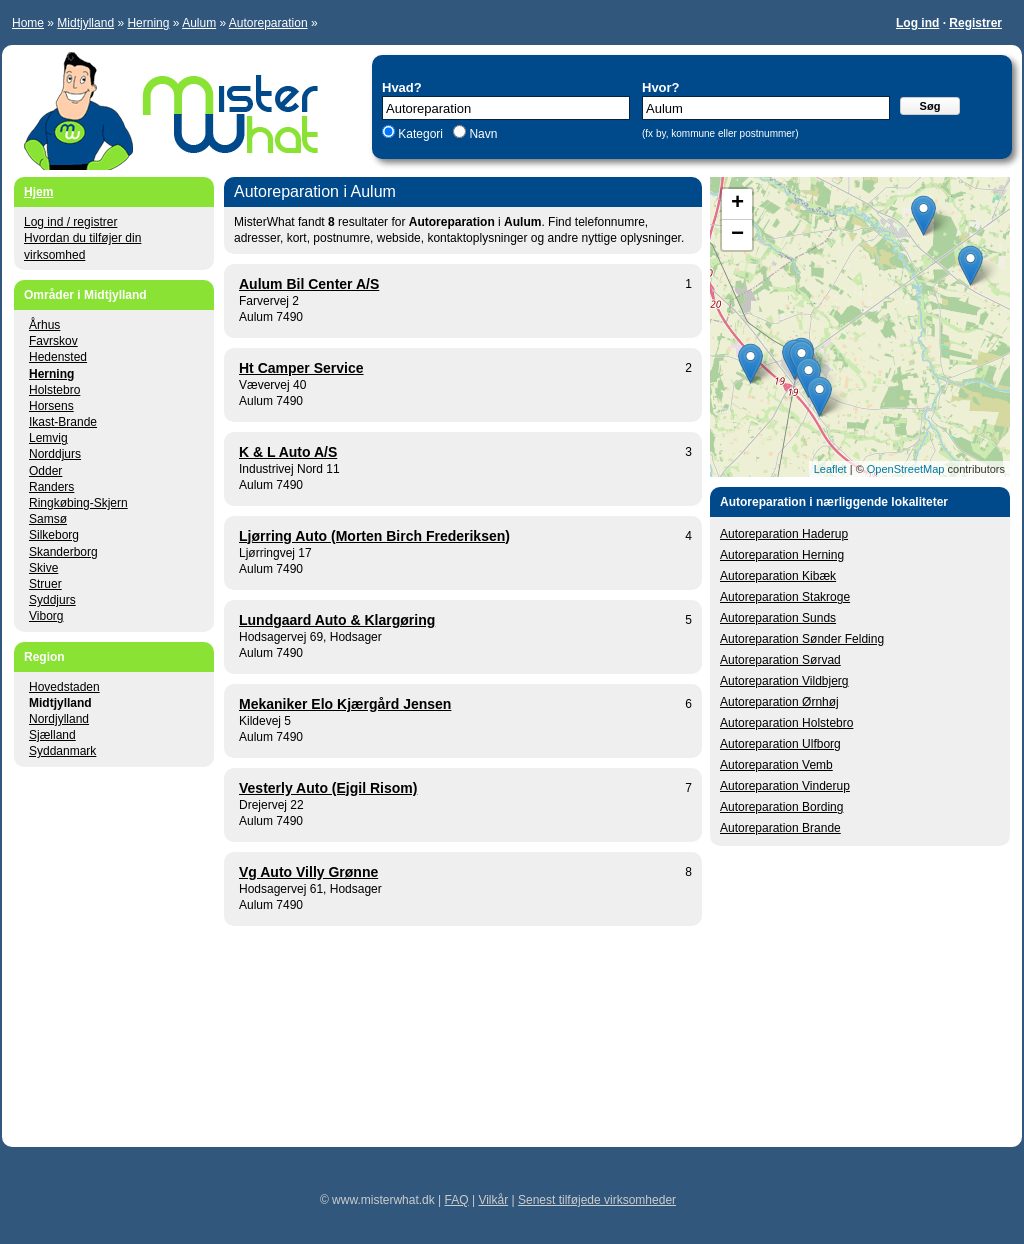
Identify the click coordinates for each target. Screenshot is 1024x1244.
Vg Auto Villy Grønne (308, 872)
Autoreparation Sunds (778, 618)
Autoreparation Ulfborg (780, 744)
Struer (45, 584)
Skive (43, 568)
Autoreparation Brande (780, 828)
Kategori (420, 134)
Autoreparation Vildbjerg (784, 681)
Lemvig (48, 438)
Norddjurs (55, 454)
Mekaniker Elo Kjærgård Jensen (345, 704)
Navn (481, 134)
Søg (930, 106)
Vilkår (493, 1200)
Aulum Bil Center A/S (309, 284)
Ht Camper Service (301, 368)
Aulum (199, 23)
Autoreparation (268, 23)
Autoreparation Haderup (784, 534)
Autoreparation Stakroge (785, 597)
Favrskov (53, 341)
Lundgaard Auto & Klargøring (337, 620)
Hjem (38, 192)
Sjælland (52, 735)
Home (28, 23)
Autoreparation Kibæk (778, 576)
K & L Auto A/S (288, 452)
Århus (44, 325)
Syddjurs (52, 600)
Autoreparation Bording (781, 807)
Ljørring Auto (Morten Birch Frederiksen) (374, 536)
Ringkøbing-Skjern (78, 503)
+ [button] (737, 204)
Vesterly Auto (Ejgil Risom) (328, 788)
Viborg (46, 616)
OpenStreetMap (906, 469)
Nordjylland (59, 719)
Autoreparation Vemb (776, 765)
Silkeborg (54, 535)
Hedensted (58, 357)
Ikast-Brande (63, 422)
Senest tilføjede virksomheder (597, 1200)
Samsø (48, 519)
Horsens (51, 406)
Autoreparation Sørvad (780, 660)
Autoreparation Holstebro (786, 723)
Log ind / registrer (70, 222)
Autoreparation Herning (782, 555)
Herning (148, 23)
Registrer (975, 23)
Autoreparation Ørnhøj (779, 702)
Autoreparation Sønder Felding (802, 639)
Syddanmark (62, 751)
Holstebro (54, 390)
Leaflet (830, 469)
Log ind (917, 23)
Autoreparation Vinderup (785, 786)
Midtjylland (85, 23)
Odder (45, 471)
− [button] (737, 235)
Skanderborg (63, 552)
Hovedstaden (64, 687)
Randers (51, 487)
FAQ (457, 1200)
